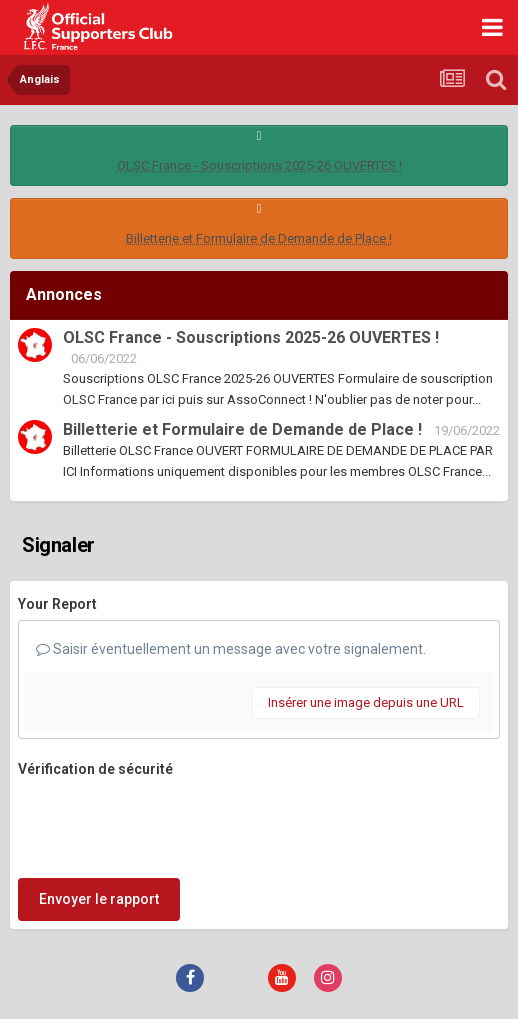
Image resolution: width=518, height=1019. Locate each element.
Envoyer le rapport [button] (99, 821)
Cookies (392, 947)
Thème (206, 947)
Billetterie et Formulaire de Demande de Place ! (259, 238)
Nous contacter (301, 947)
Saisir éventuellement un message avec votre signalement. (231, 649)
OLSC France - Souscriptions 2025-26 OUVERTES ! (259, 165)
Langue (131, 947)
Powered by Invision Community (259, 990)
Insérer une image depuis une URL (366, 702)
